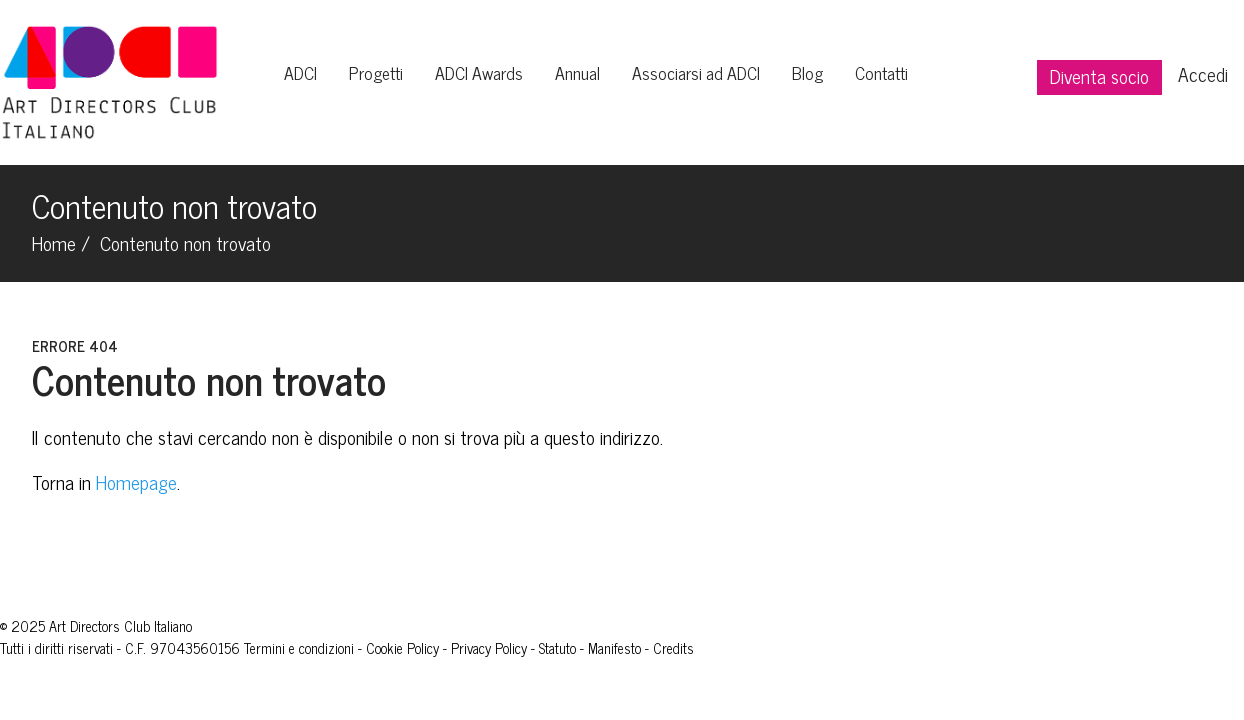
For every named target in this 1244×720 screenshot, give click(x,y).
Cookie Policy (402, 648)
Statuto (557, 648)
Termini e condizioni (299, 648)
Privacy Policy (489, 648)
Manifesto (614, 648)
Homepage (136, 481)
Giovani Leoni (734, 648)
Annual (577, 72)
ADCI (300, 72)
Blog (807, 72)
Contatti (881, 72)
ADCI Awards (479, 72)
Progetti (376, 72)
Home (54, 242)
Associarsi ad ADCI (696, 72)
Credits (673, 648)
